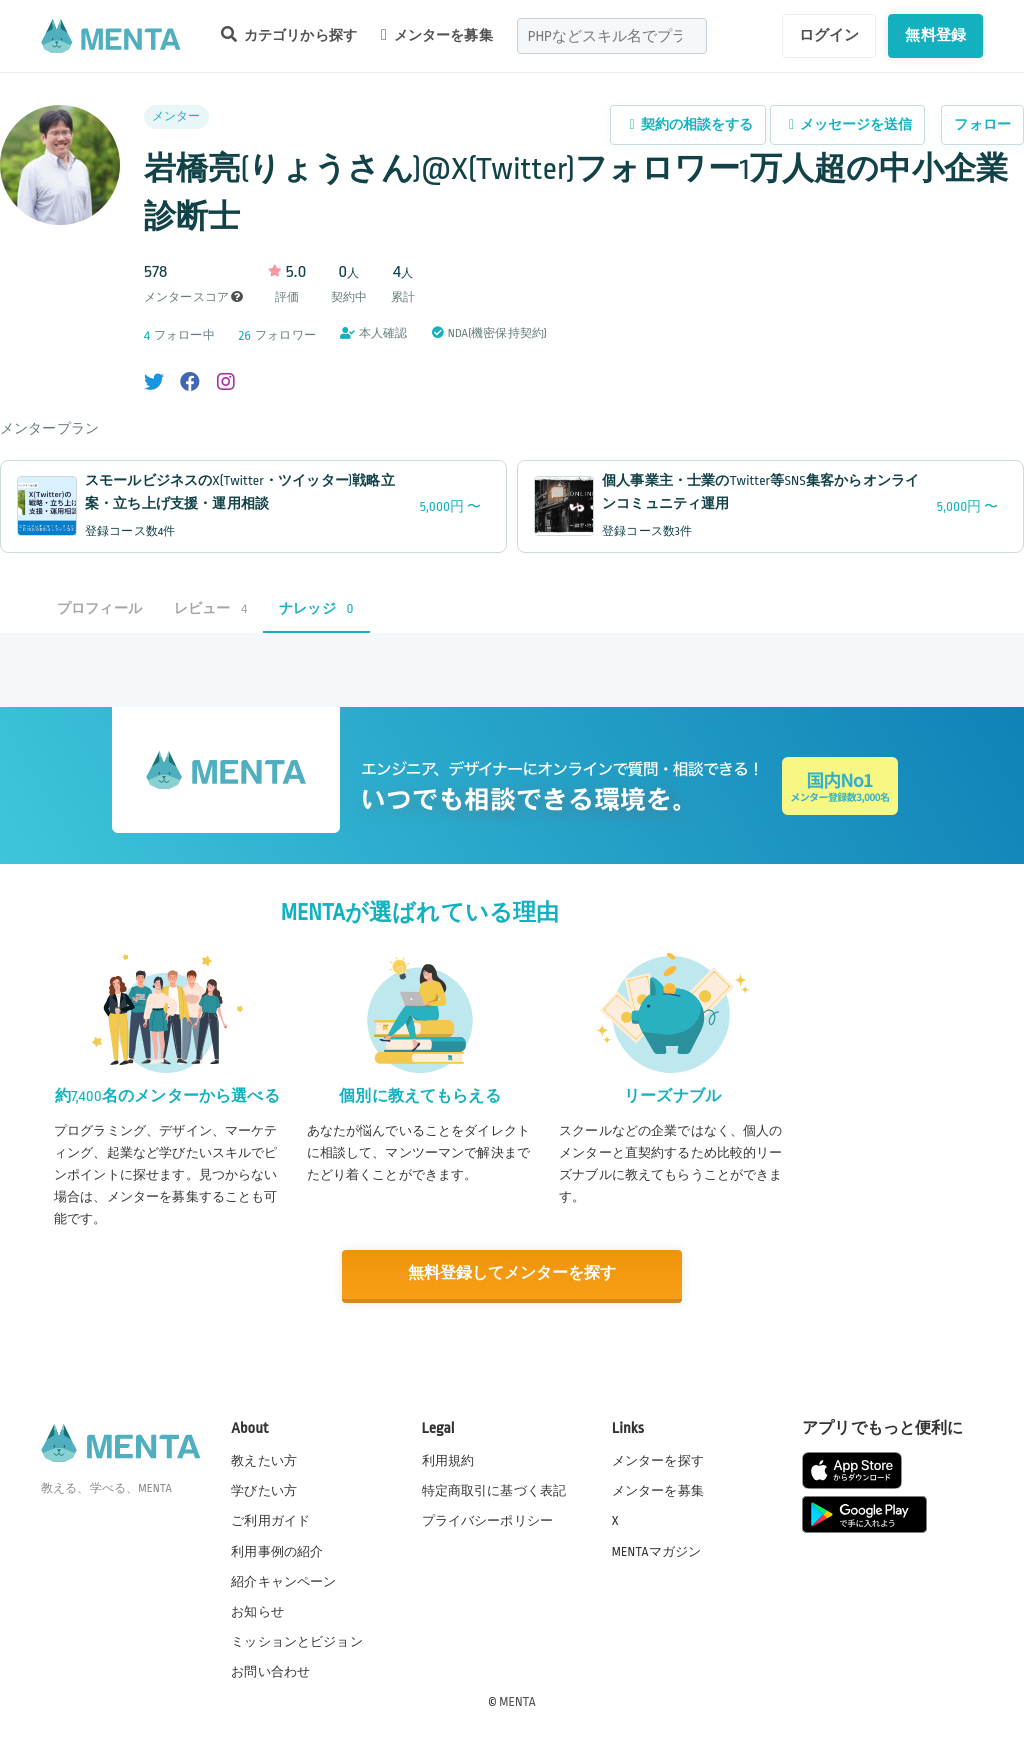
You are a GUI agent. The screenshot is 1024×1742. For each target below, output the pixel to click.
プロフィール (99, 608)
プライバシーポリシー (488, 1520)
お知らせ (257, 1611)
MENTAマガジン (656, 1550)
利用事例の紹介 (277, 1550)
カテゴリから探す (289, 34)
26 (245, 335)
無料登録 (935, 35)
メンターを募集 (437, 35)
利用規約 (448, 1460)
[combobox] (612, 36)
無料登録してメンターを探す (512, 1274)
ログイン (829, 35)
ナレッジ (316, 608)
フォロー (982, 124)
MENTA (517, 1701)
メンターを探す (658, 1460)
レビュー (210, 608)
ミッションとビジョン (297, 1641)
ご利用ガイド (270, 1520)
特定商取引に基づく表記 (494, 1490)
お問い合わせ (270, 1671)
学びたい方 (264, 1490)
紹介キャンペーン (283, 1581)
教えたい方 (264, 1460)
